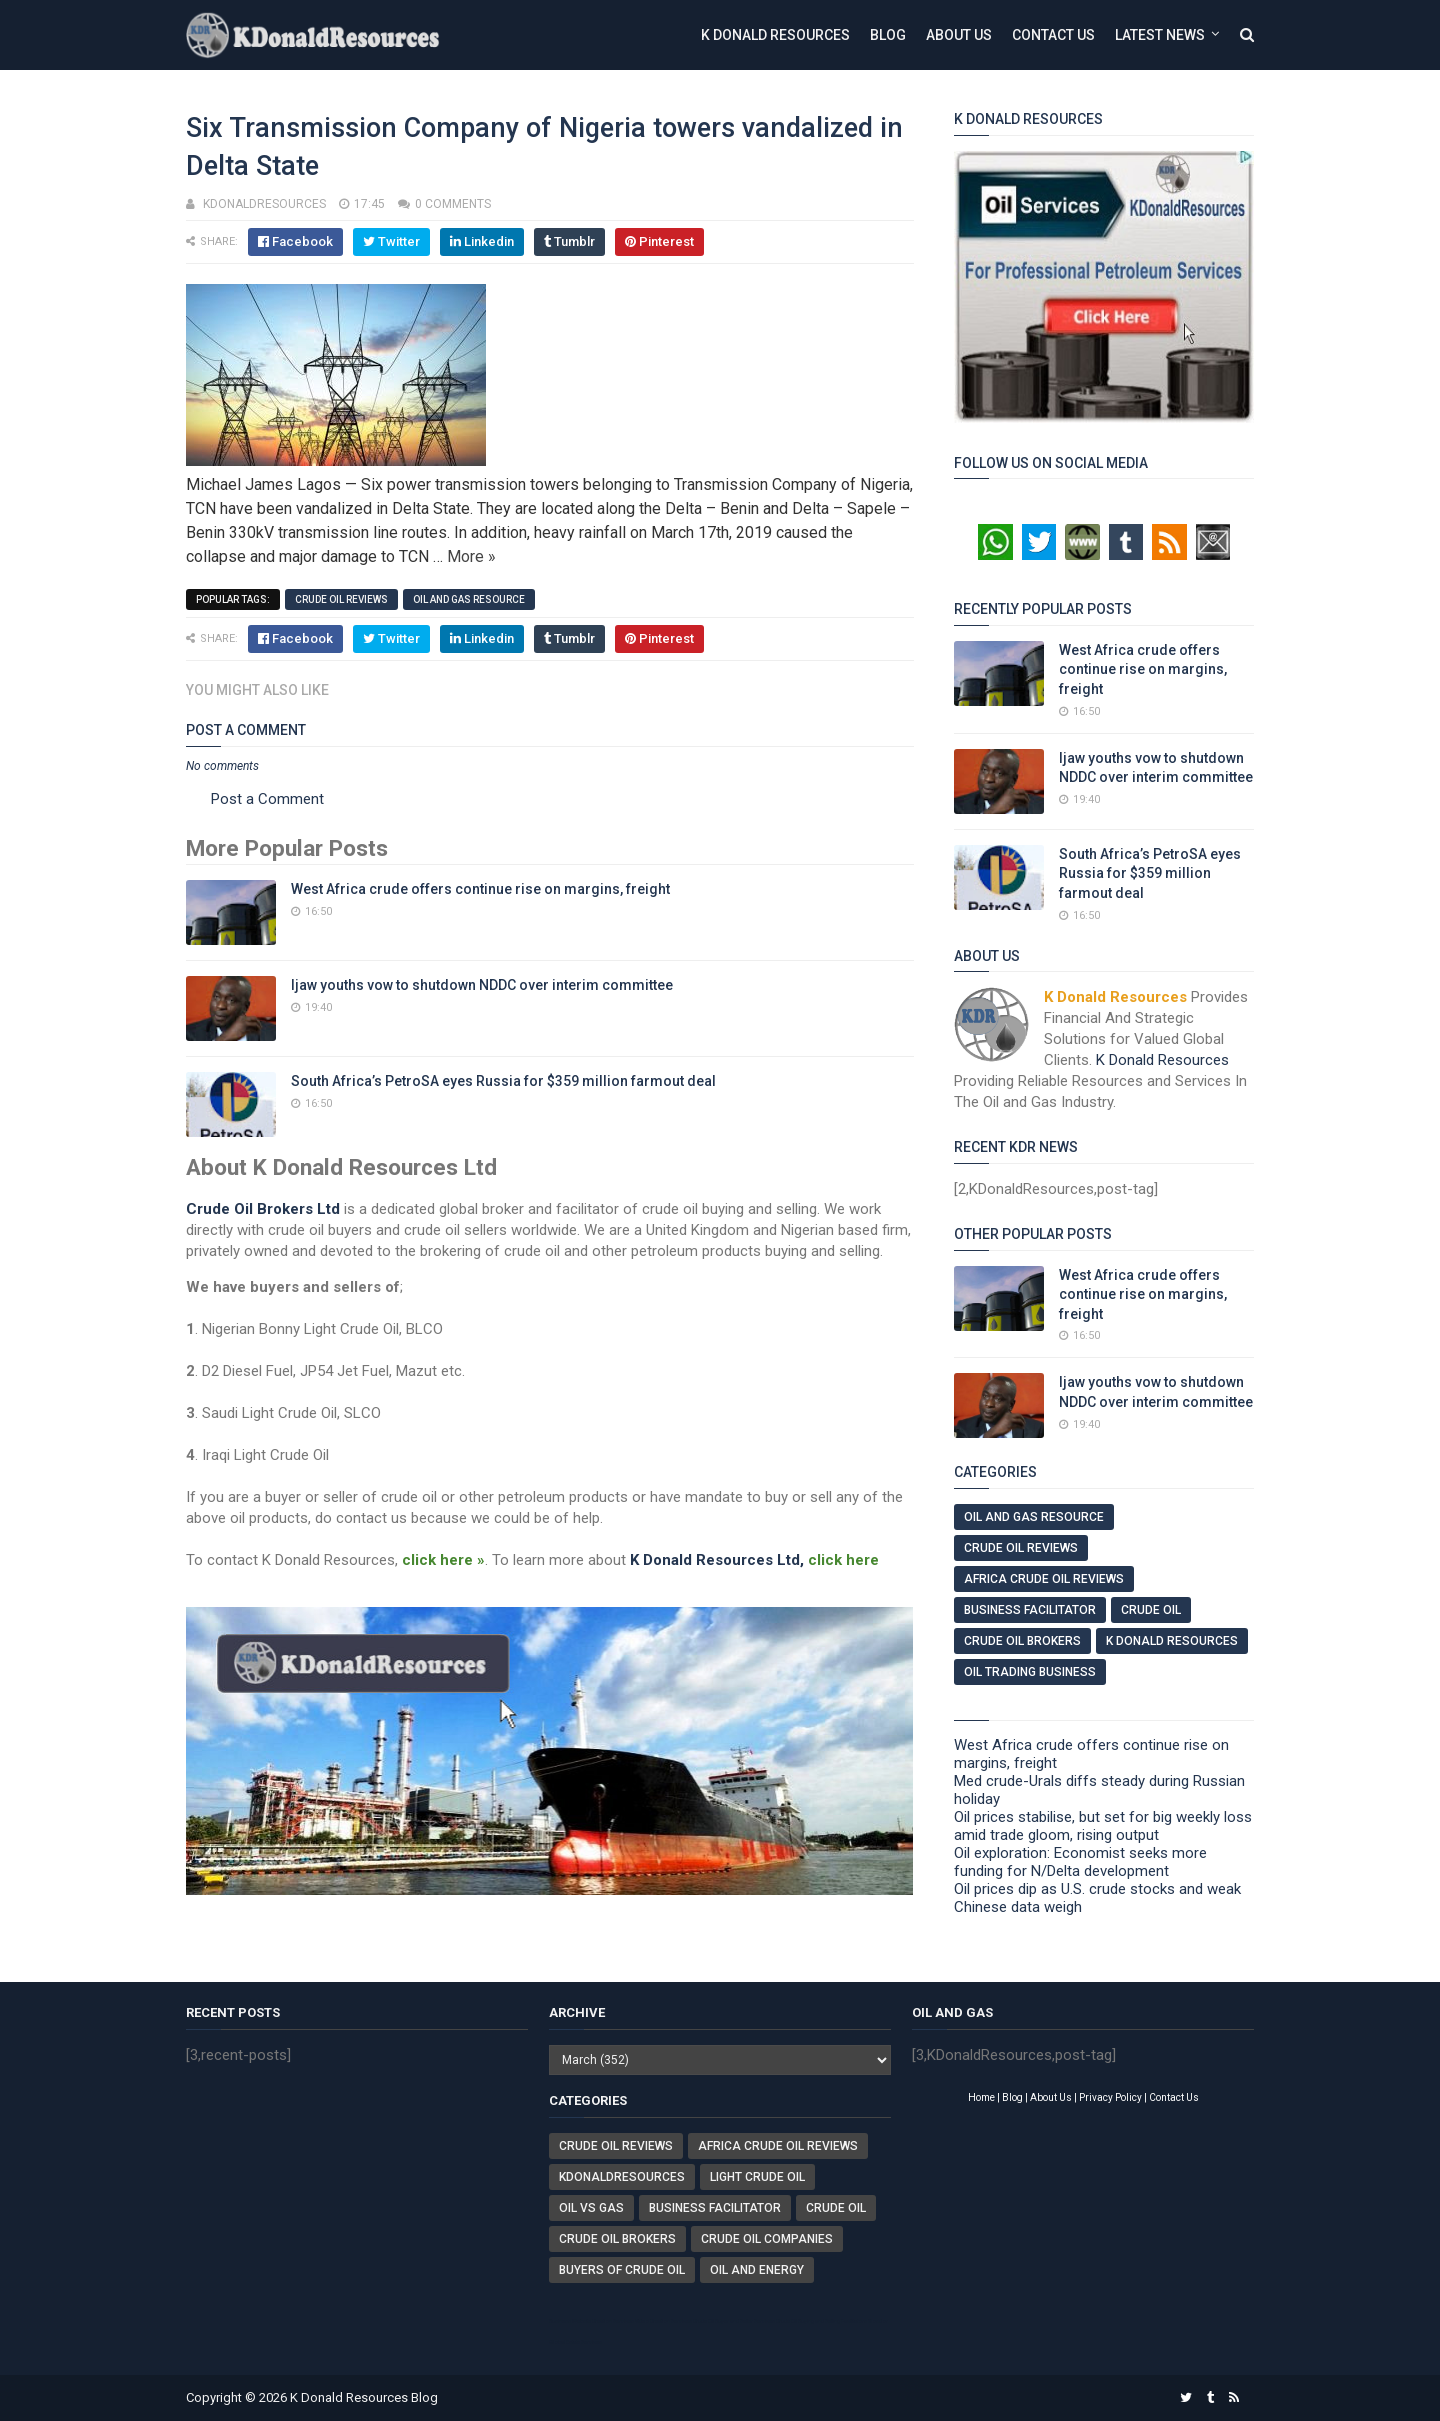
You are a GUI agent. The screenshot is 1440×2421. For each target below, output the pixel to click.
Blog (888, 35)
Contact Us (1053, 35)
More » (471, 556)
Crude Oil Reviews (341, 599)
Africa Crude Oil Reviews (1044, 1579)
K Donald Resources (775, 35)
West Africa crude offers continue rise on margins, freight (480, 889)
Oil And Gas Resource (469, 599)
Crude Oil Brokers (1022, 1641)
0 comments (453, 204)
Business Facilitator (1030, 1610)
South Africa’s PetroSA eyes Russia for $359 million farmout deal (503, 1081)
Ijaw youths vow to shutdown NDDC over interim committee (482, 985)
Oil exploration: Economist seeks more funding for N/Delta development (1080, 1862)
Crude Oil (1151, 1610)
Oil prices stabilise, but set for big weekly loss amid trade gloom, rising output (1103, 1826)
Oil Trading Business (1030, 1672)
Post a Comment (267, 799)
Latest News (1160, 35)
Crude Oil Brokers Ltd (263, 1209)
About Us (959, 35)
